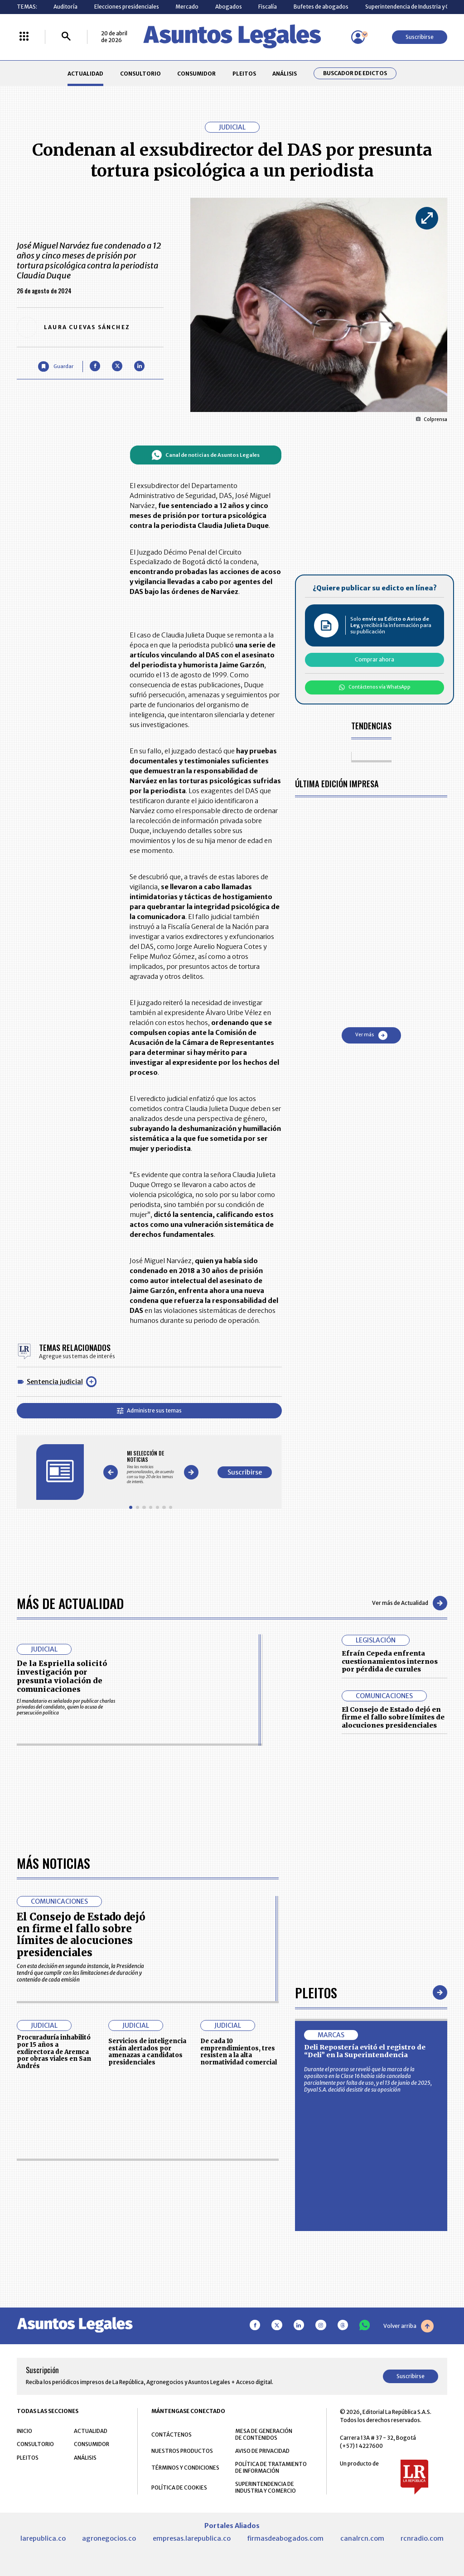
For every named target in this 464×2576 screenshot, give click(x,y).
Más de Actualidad (70, 1603)
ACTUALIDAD (85, 73)
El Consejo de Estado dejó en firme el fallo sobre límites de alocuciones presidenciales (393, 1717)
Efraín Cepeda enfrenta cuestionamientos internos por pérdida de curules (390, 1661)
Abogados (228, 6)
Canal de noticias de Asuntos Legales (205, 455)
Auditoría (65, 6)
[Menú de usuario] (358, 37)
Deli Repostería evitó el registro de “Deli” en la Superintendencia (364, 2306)
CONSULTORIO (140, 73)
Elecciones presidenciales (126, 6)
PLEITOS (244, 73)
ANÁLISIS (284, 73)
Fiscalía (267, 6)
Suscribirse (420, 37)
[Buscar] (66, 37)
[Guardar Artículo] (55, 366)
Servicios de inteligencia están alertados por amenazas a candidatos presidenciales (147, 2307)
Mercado (186, 6)
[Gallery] (150, 1467)
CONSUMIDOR (196, 73)
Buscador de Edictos (355, 73)
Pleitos (316, 2247)
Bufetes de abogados (321, 6)
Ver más (371, 1035)
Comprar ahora (374, 659)
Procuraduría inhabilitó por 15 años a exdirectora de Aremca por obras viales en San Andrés (54, 2307)
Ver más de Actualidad (409, 1603)
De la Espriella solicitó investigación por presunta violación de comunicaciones (62, 1676)
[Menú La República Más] (24, 37)
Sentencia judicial (55, 1382)
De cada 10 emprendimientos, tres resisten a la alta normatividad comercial (238, 2307)
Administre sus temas (149, 1410)
